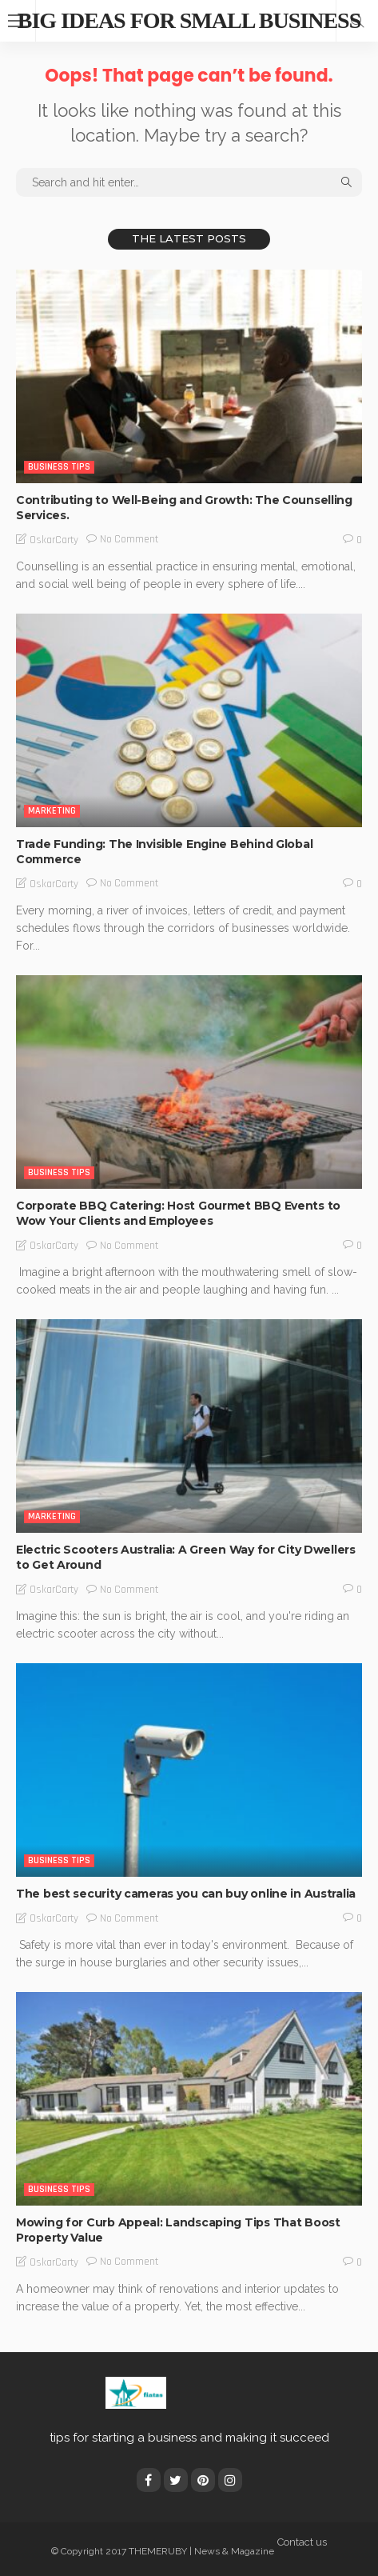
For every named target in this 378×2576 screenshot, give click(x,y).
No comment (129, 539)
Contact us (302, 2542)
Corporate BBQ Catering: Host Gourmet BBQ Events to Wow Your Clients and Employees (178, 1213)
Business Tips (59, 467)
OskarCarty (54, 540)
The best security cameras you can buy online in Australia (186, 1893)
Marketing (52, 811)
